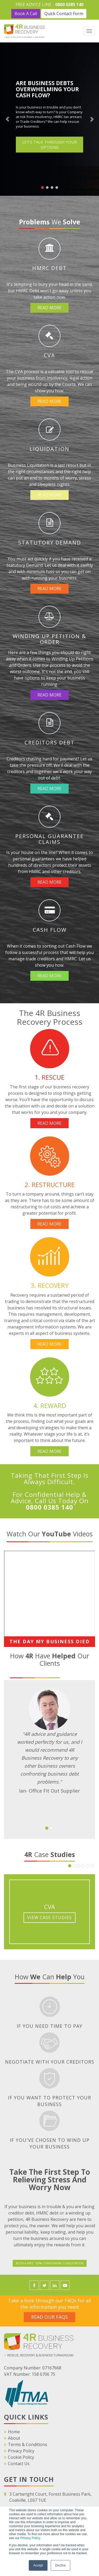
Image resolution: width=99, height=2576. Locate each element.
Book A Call (26, 13)
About (14, 2438)
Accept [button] (38, 2565)
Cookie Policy (21, 2457)
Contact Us (19, 2463)
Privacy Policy (30, 2538)
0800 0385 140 (69, 4)
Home (14, 2432)
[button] (46, 1828)
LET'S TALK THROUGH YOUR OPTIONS (49, 145)
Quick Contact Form (63, 13)
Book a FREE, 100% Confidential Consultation (49, 2263)
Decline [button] (60, 2565)
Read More (49, 308)
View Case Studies (49, 1917)
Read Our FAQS (49, 2317)
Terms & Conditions (27, 2444)
